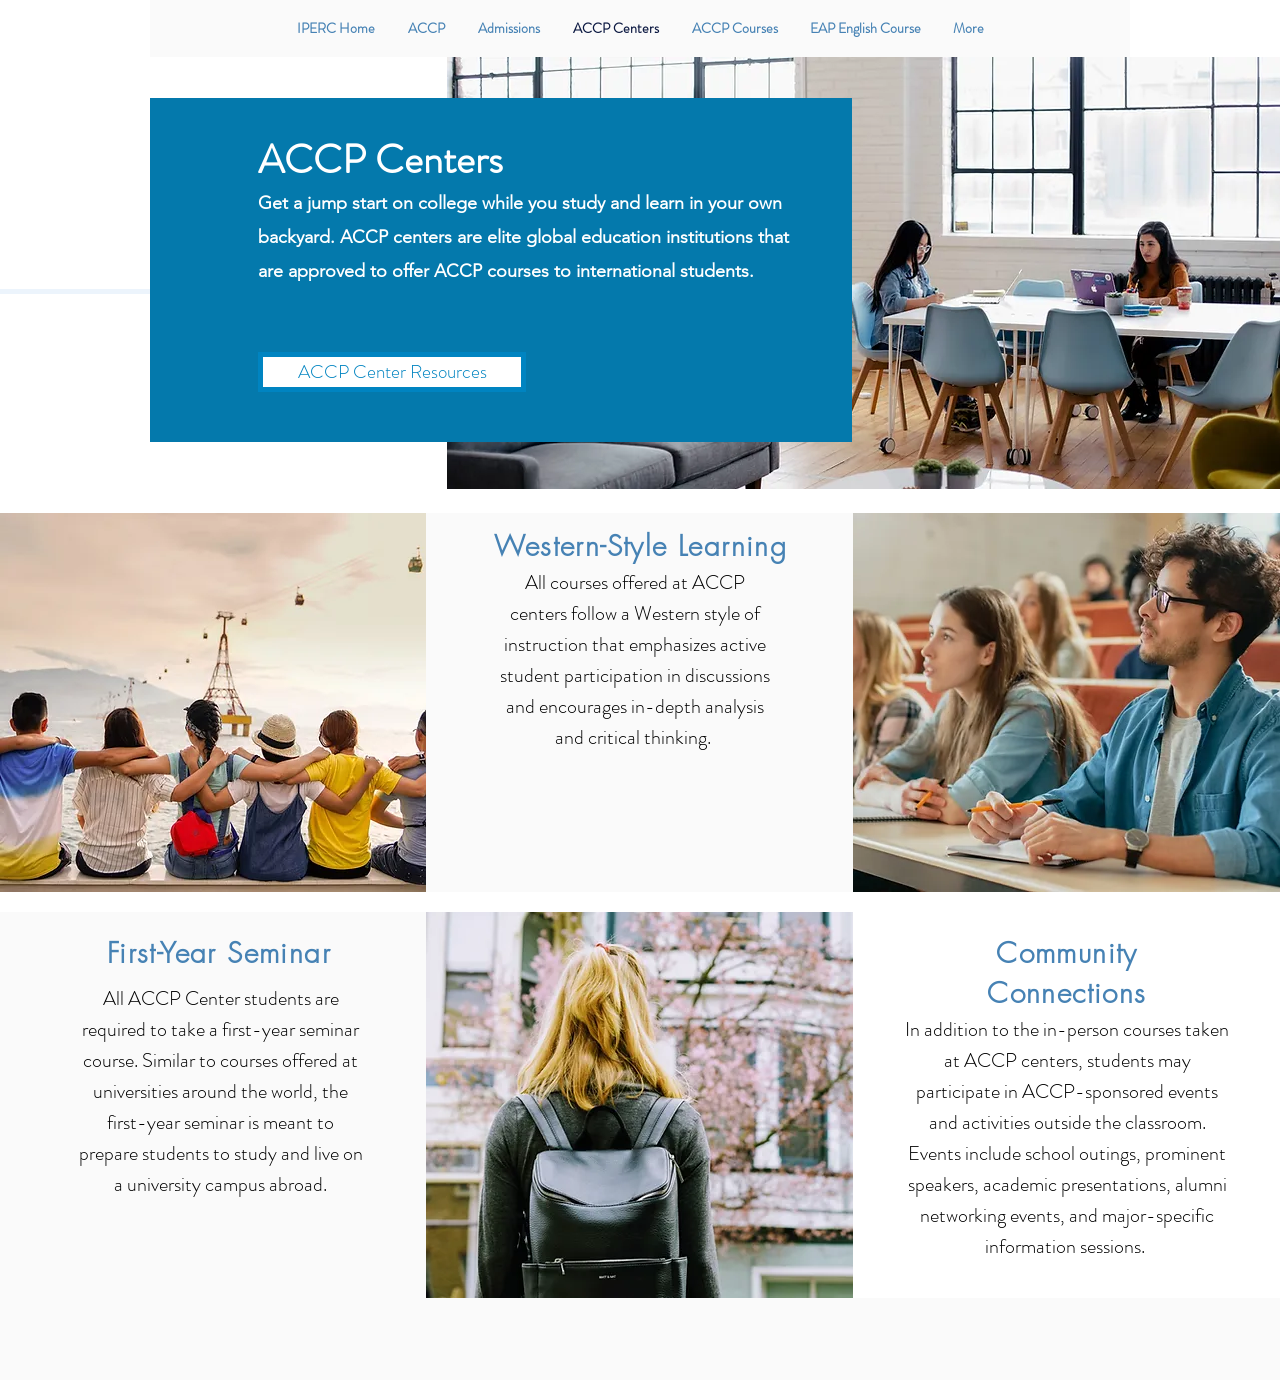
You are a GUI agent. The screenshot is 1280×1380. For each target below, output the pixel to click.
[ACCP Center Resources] (392, 372)
